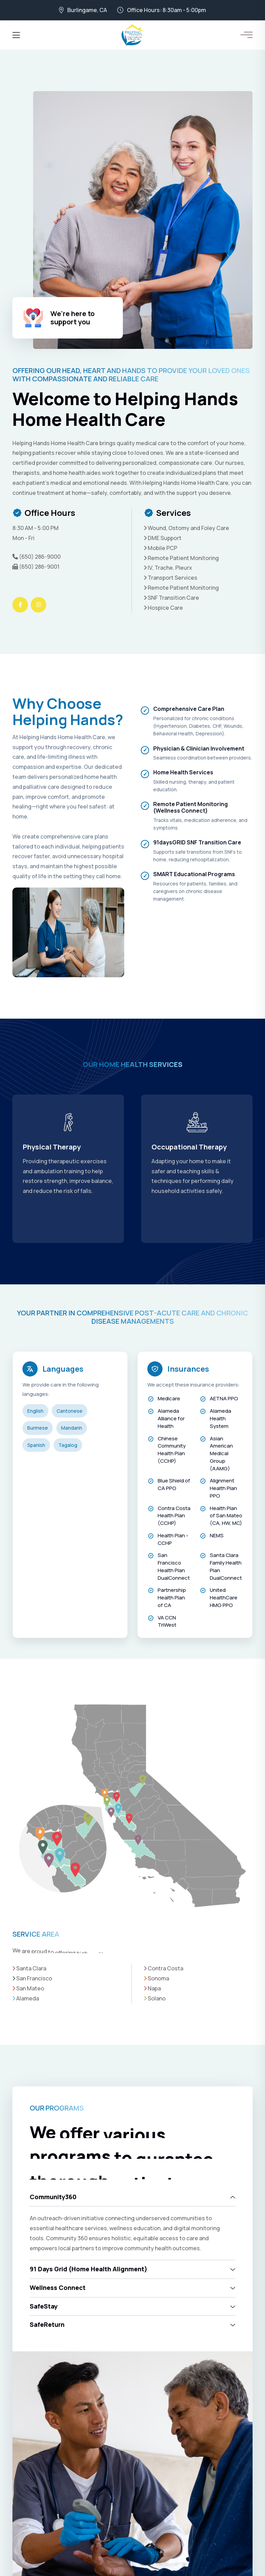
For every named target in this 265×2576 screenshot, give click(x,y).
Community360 (53, 2197)
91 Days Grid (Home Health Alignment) (88, 2269)
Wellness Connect (58, 2287)
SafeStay (44, 2306)
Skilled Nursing (48, 1147)
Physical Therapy (180, 1147)
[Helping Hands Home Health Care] (132, 35)
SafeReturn (47, 2324)
